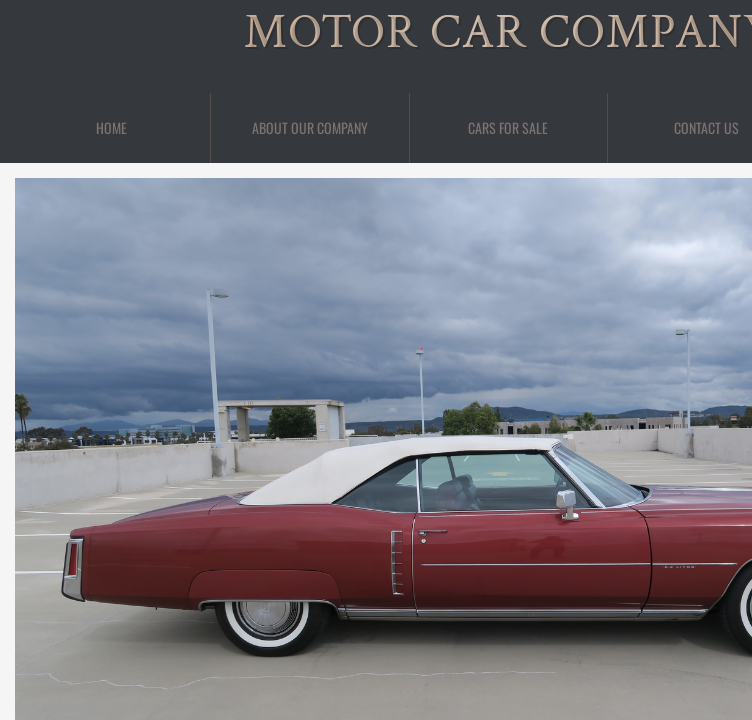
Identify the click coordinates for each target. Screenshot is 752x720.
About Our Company (310, 127)
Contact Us (706, 127)
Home (111, 127)
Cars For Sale (508, 127)
